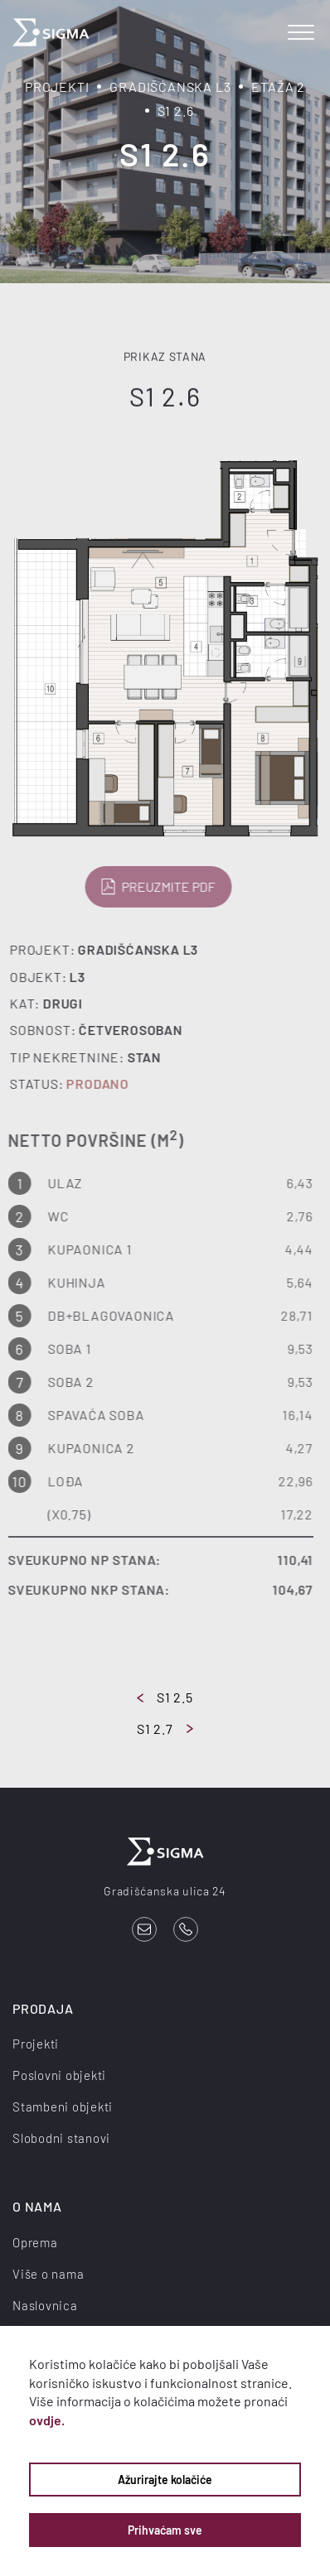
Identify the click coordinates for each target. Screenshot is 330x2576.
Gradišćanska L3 (170, 86)
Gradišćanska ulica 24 (165, 1891)
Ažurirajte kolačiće (165, 2479)
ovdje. (47, 2420)
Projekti (57, 86)
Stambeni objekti (62, 2106)
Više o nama (48, 2273)
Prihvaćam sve (165, 2530)
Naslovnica (45, 2305)
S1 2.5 (165, 1697)
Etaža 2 (278, 86)
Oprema (35, 2242)
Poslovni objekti (59, 2075)
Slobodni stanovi (61, 2138)
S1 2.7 (165, 1728)
